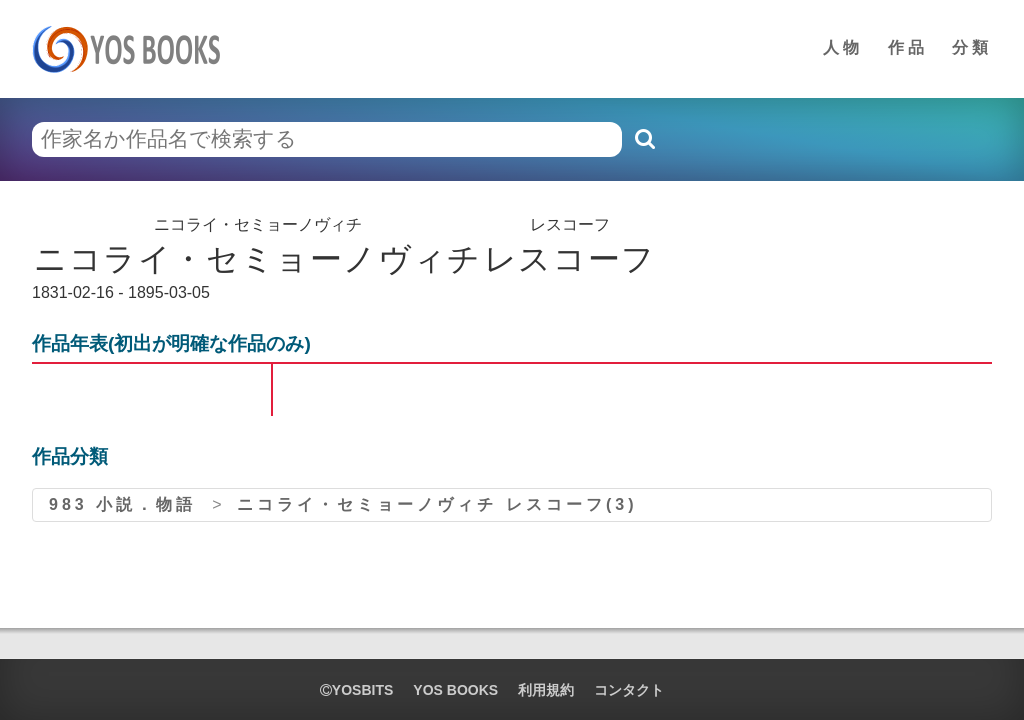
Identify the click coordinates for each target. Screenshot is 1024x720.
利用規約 (546, 690)
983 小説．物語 (122, 504)
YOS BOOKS (455, 690)
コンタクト (629, 690)
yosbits (356, 690)
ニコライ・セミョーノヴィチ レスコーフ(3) (437, 504)
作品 (908, 47)
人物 (843, 47)
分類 (972, 47)
